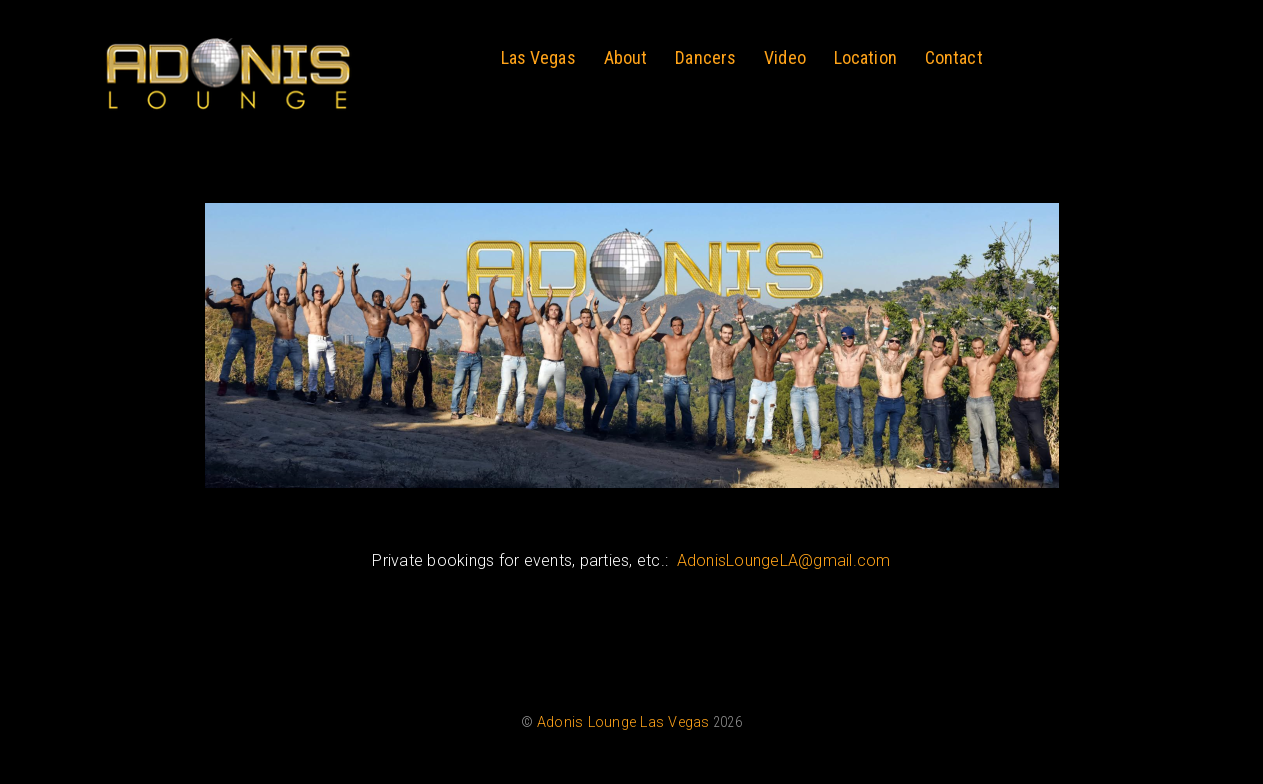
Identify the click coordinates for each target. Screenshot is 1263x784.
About (626, 57)
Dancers (705, 57)
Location (865, 57)
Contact (954, 57)
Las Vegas (538, 57)
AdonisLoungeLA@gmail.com (784, 560)
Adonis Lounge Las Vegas (623, 722)
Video (785, 57)
